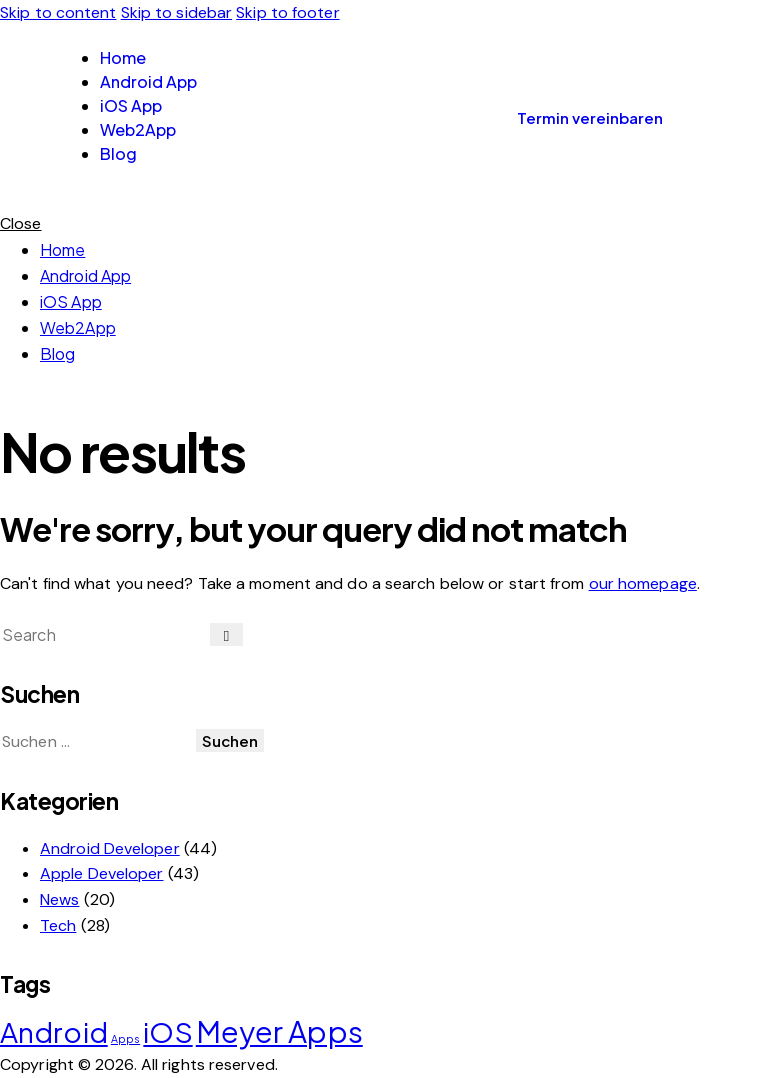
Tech (58, 925)
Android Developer (110, 848)
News (59, 899)
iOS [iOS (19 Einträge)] (167, 1031)
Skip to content (58, 12)
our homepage (643, 583)
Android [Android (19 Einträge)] (54, 1031)
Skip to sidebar (177, 12)
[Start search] (226, 634)
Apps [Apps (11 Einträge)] (125, 1038)
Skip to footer (287, 12)
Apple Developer (102, 873)
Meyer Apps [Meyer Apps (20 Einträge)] (279, 1031)
